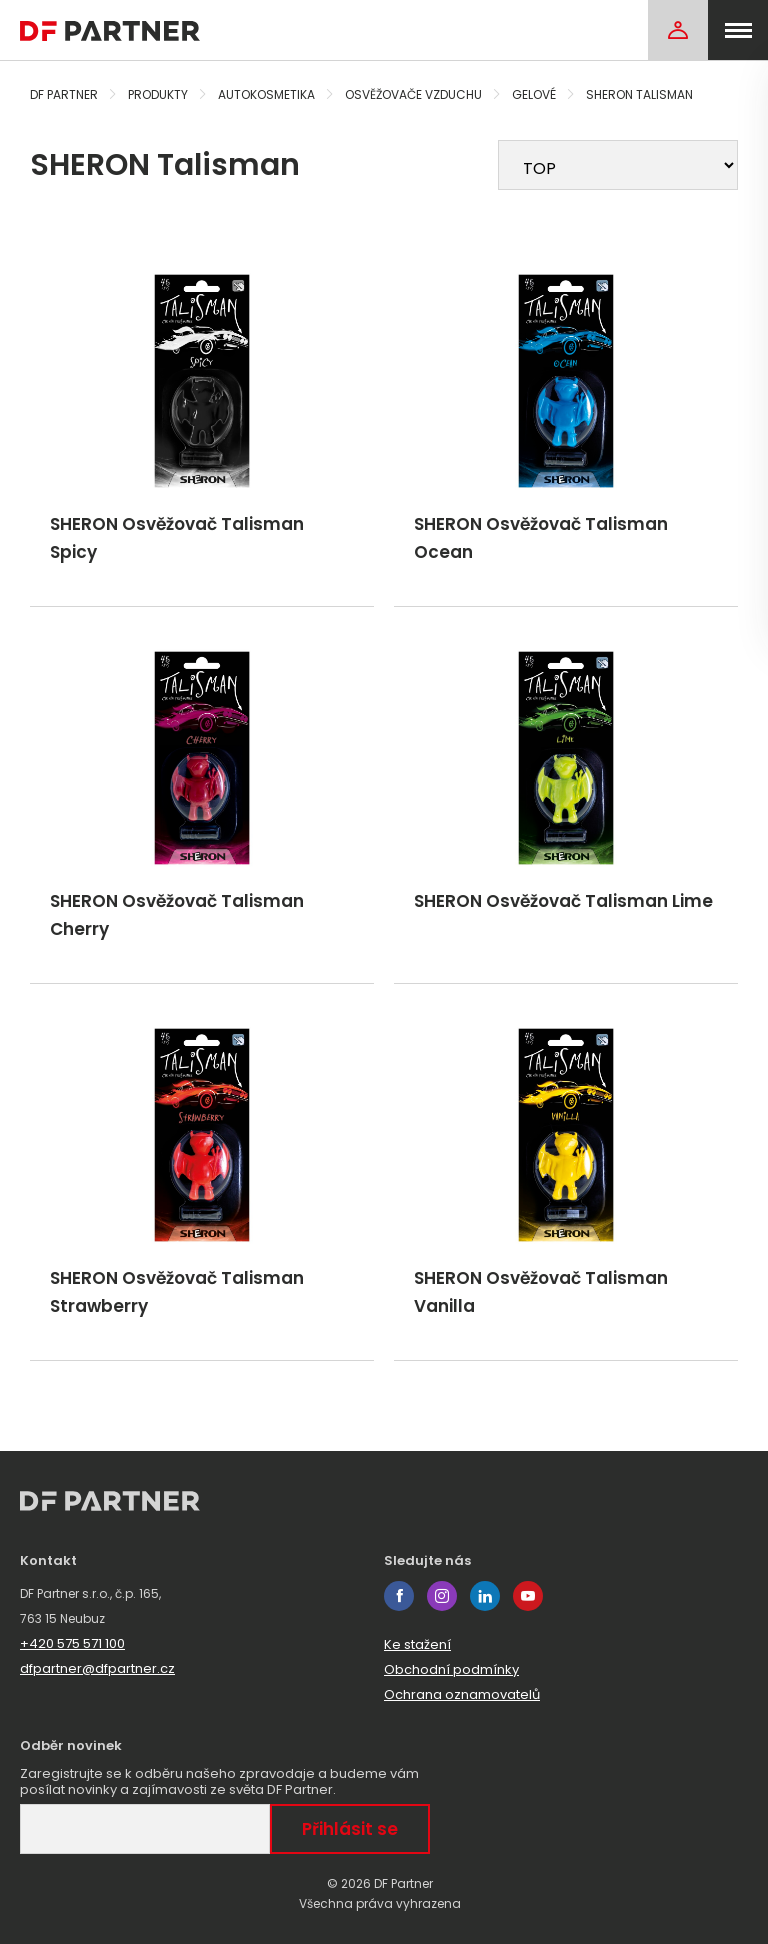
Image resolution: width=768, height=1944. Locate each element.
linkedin (485, 1596)
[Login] (678, 30)
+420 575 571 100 (72, 1643)
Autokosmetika (266, 94)
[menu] (738, 30)
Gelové (534, 94)
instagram (442, 1596)
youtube (528, 1596)
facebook (399, 1596)
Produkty (158, 94)
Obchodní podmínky (451, 1669)
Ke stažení (417, 1644)
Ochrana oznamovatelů (462, 1694)
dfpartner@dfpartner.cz (97, 1668)
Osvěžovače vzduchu (413, 94)
